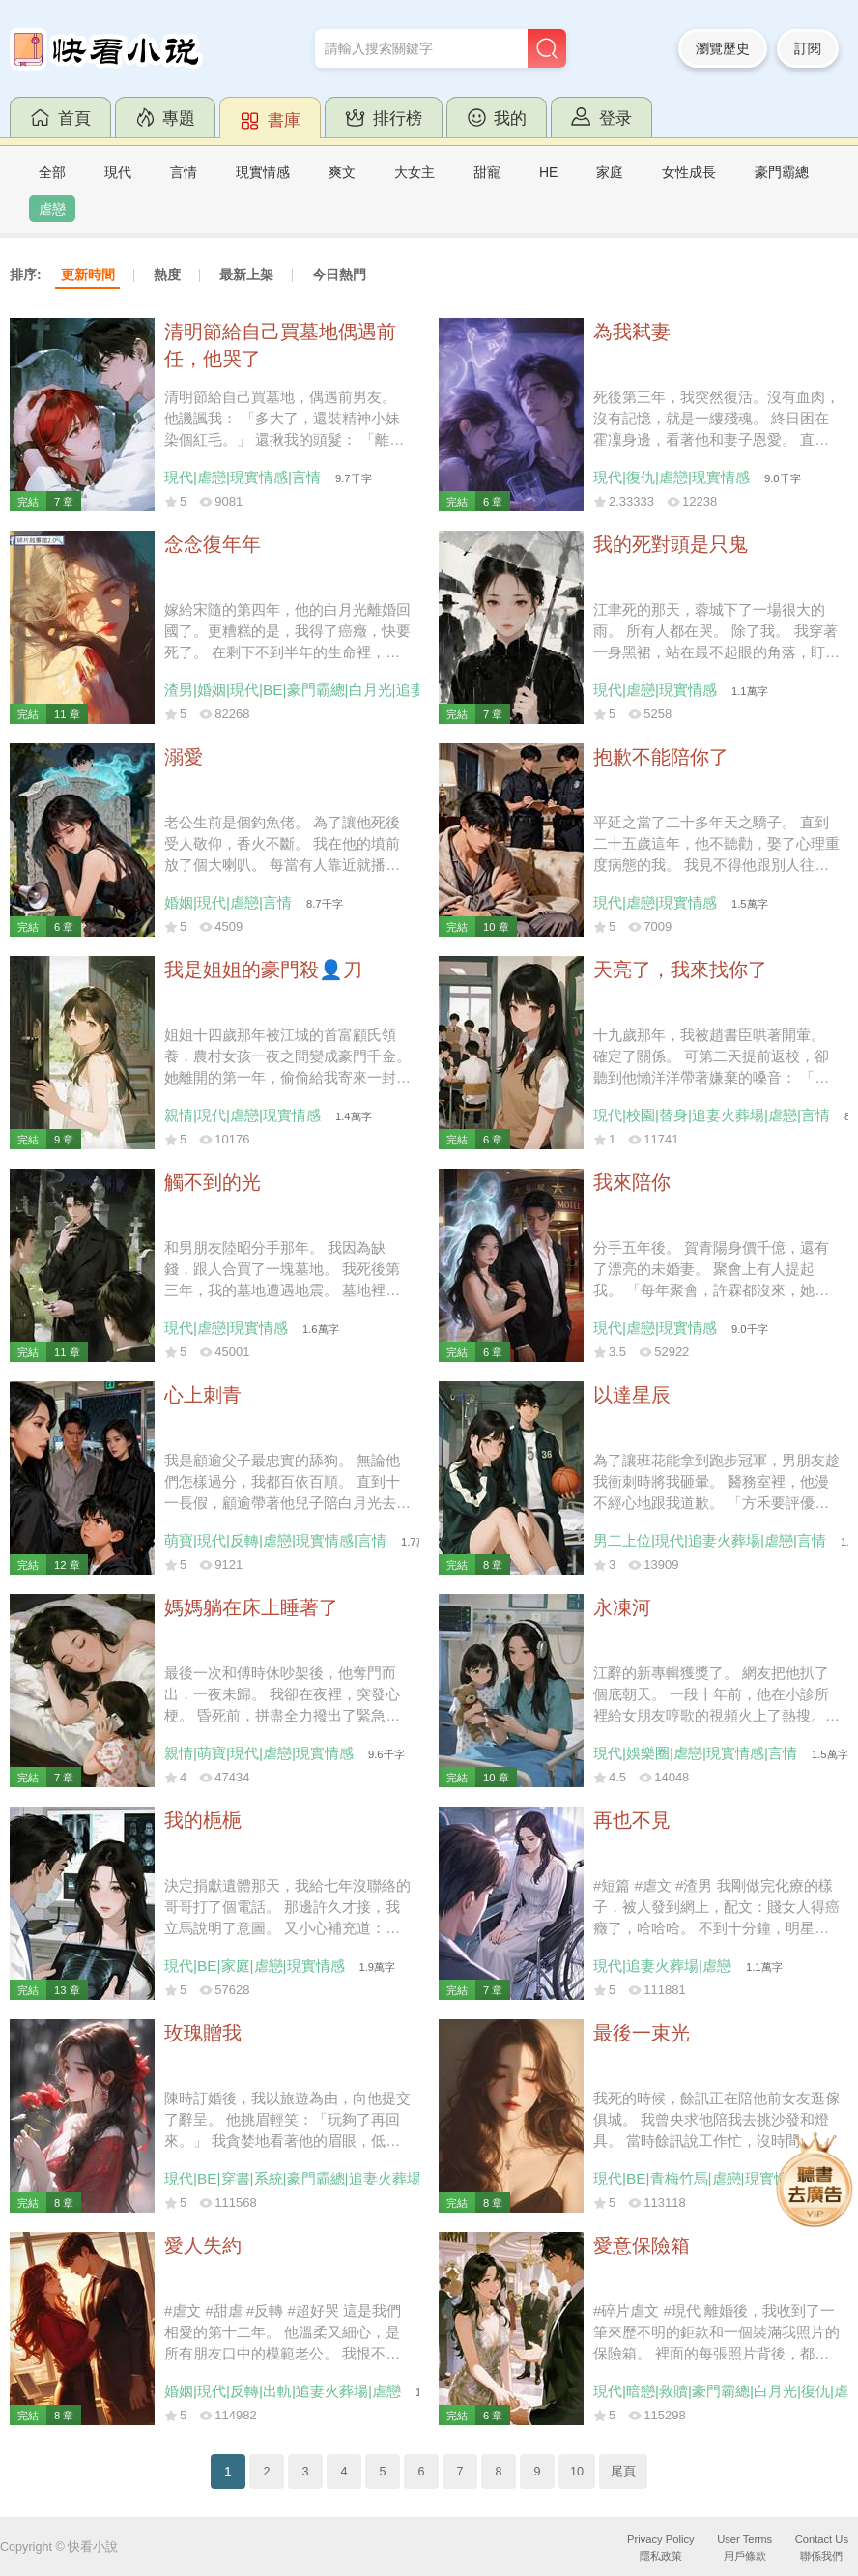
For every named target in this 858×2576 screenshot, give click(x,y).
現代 (117, 172)
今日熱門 (339, 274)
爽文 (342, 172)
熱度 (167, 274)
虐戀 (52, 209)
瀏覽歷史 (723, 48)
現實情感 (263, 172)
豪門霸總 (782, 172)
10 (577, 2471)
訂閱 (807, 48)
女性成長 (689, 172)
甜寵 (486, 172)
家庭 (609, 172)
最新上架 (246, 274)
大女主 (414, 172)
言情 (183, 172)
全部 (52, 172)
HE (548, 172)
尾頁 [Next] (623, 2471)
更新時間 (88, 274)
